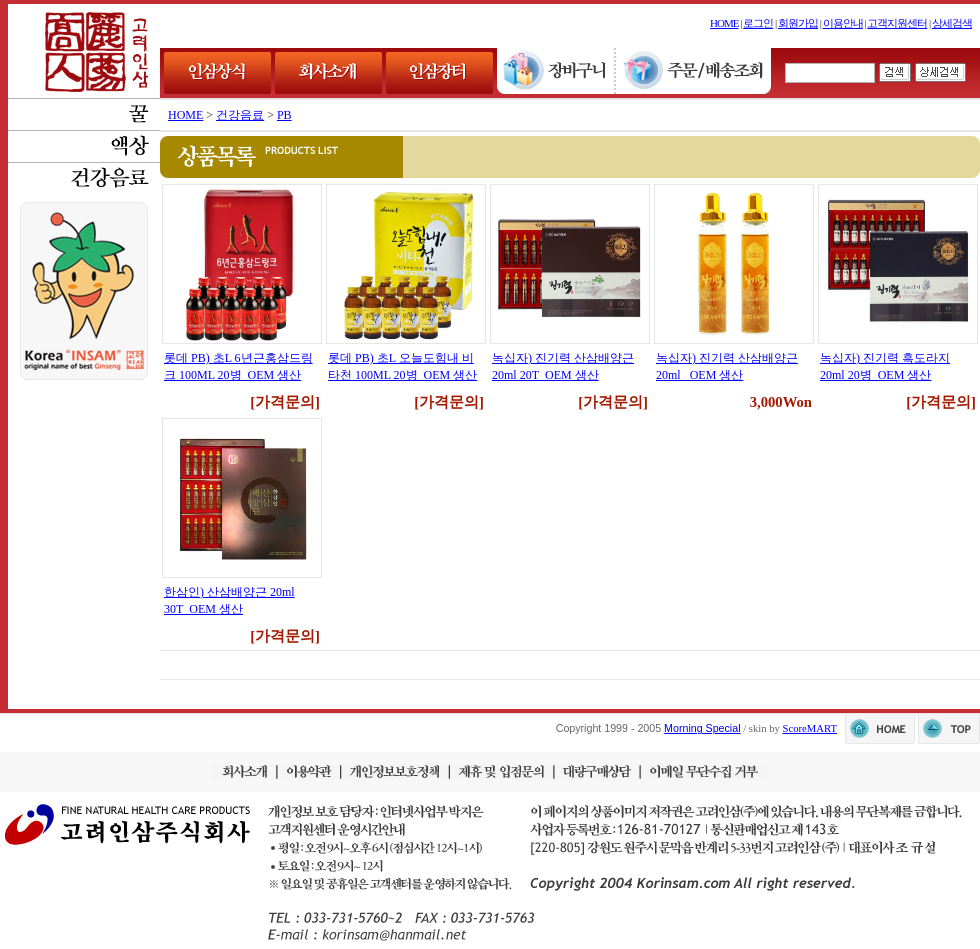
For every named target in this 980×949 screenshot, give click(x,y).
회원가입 (798, 23)
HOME (724, 23)
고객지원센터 (897, 23)
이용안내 (843, 23)
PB (284, 115)
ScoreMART (810, 728)
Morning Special (702, 728)
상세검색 (952, 23)
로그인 (758, 23)
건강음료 (240, 115)
